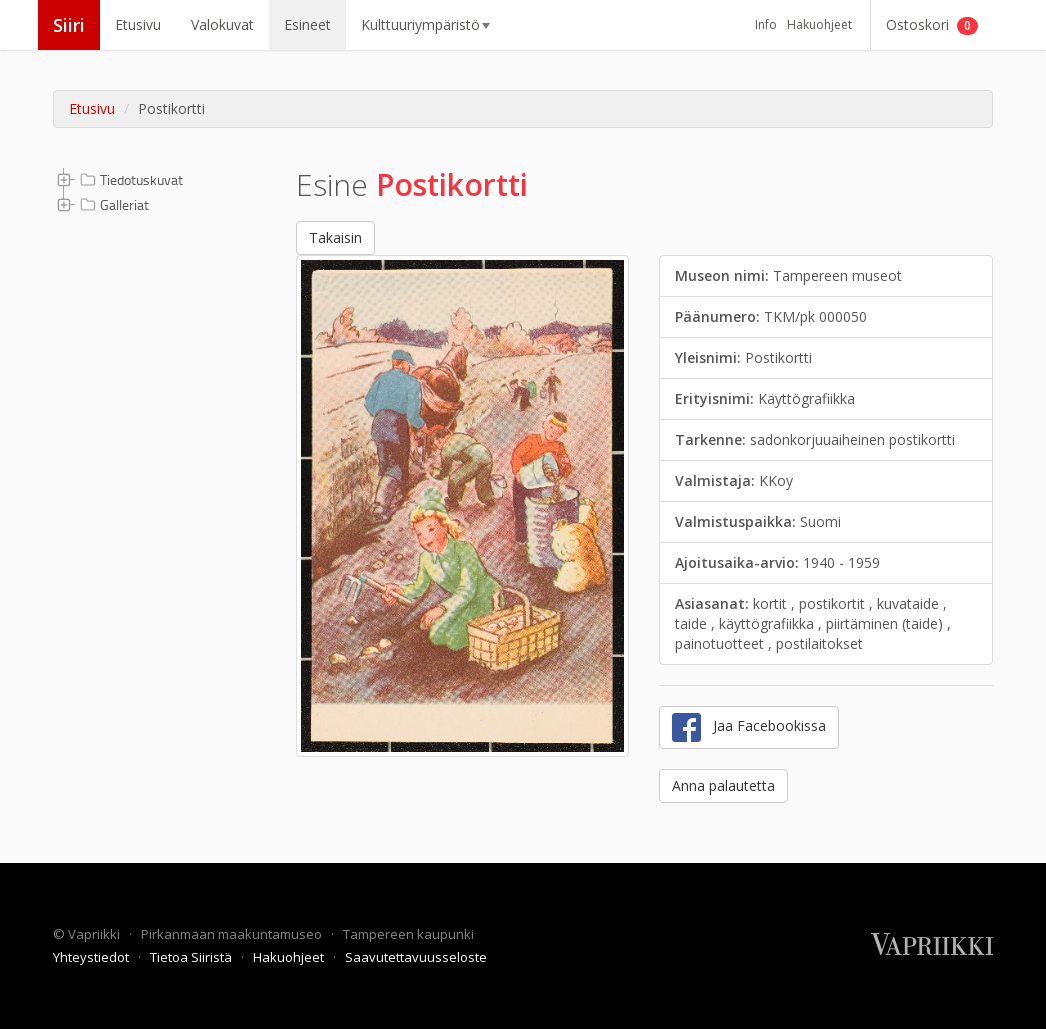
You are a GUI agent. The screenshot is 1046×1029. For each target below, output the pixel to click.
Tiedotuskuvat (129, 180)
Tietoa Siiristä (192, 957)
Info (766, 24)
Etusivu (138, 24)
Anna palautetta (723, 785)
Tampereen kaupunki (408, 934)
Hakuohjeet (819, 24)
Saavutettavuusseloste (416, 957)
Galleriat (112, 205)
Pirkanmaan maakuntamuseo (233, 934)
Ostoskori (932, 25)
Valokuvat (222, 24)
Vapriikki (95, 934)
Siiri (69, 25)
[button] (64, 179)
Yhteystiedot (92, 957)
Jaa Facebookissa (749, 727)
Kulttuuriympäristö (425, 24)
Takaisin (335, 237)
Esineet (307, 24)
